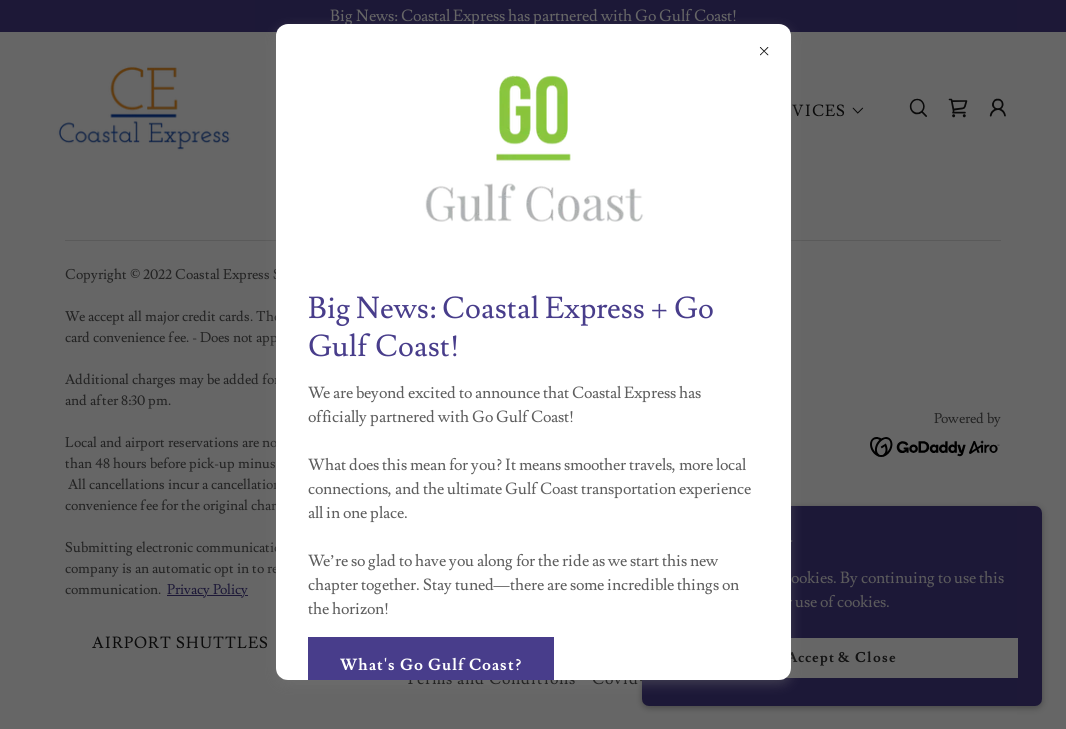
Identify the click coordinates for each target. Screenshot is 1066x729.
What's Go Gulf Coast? (431, 665)
